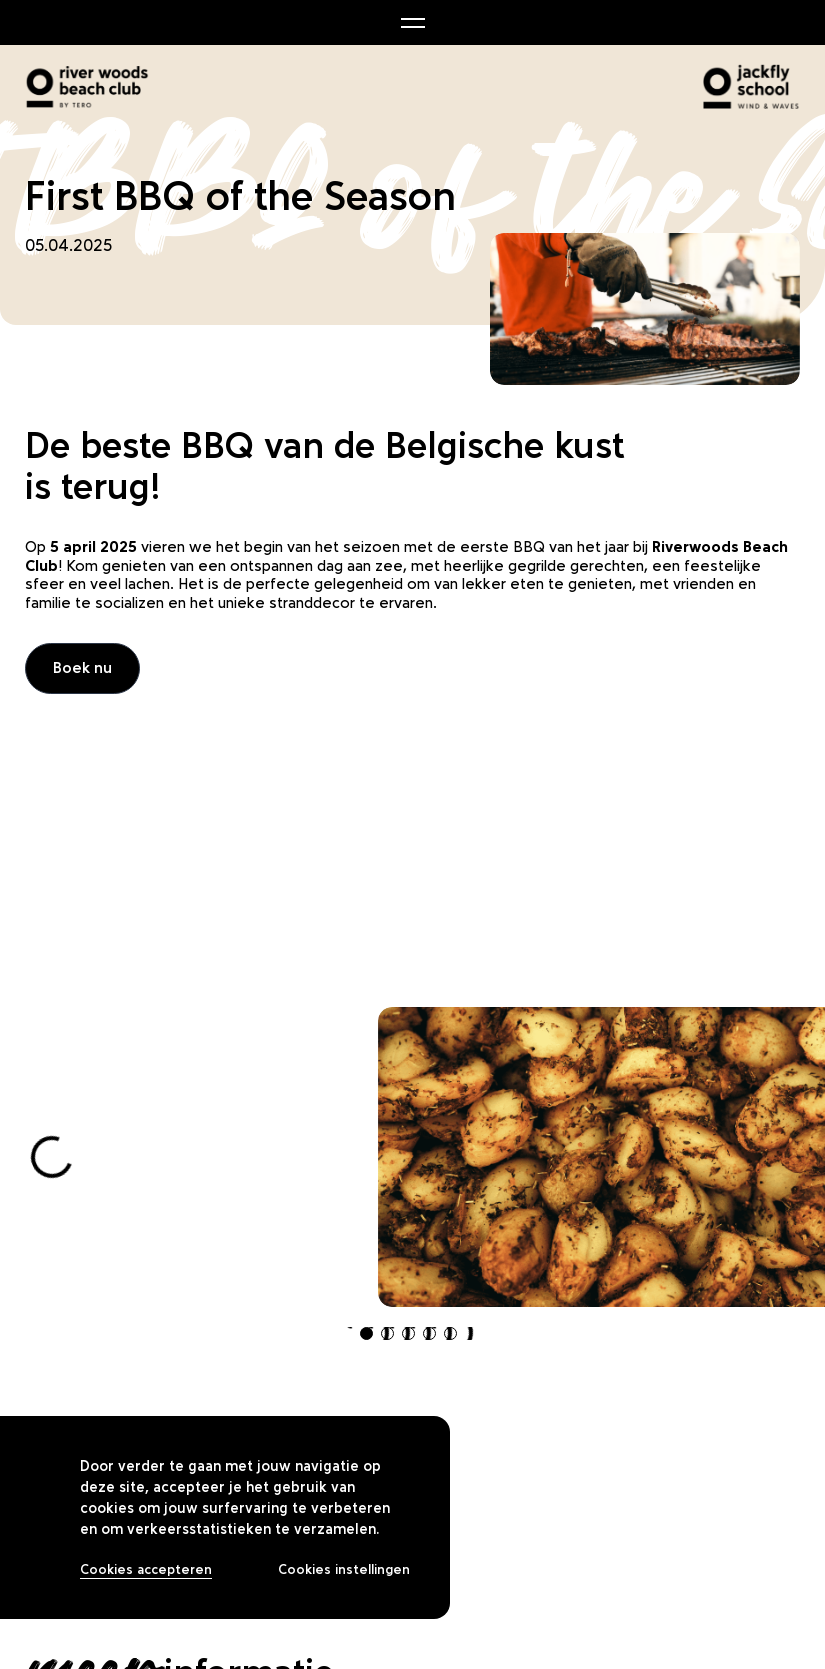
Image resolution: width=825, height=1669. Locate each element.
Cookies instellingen (344, 1569)
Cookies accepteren (146, 1569)
